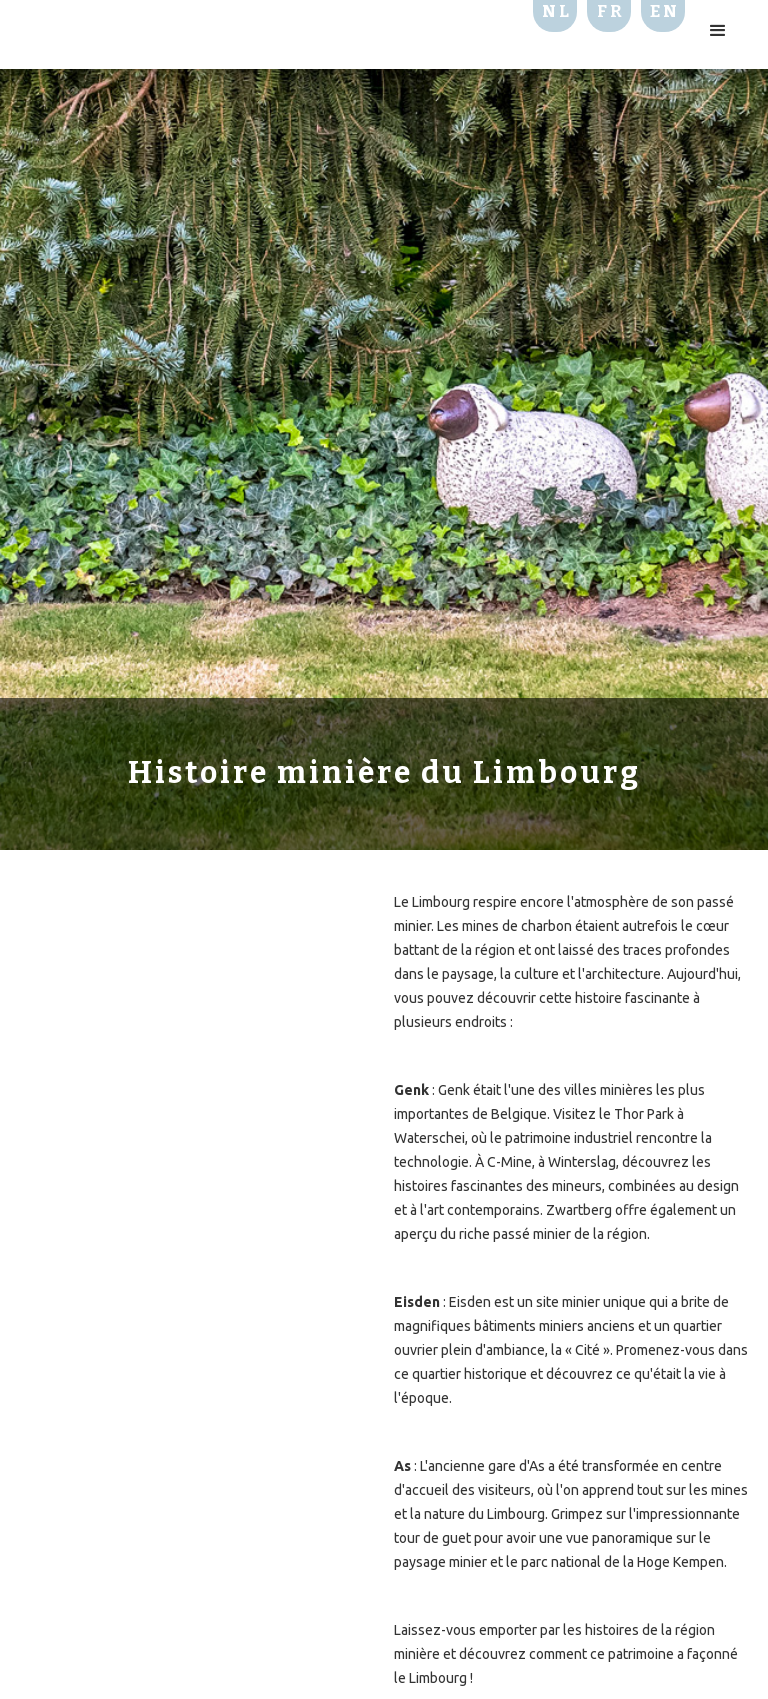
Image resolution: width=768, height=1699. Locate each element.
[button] (718, 31)
